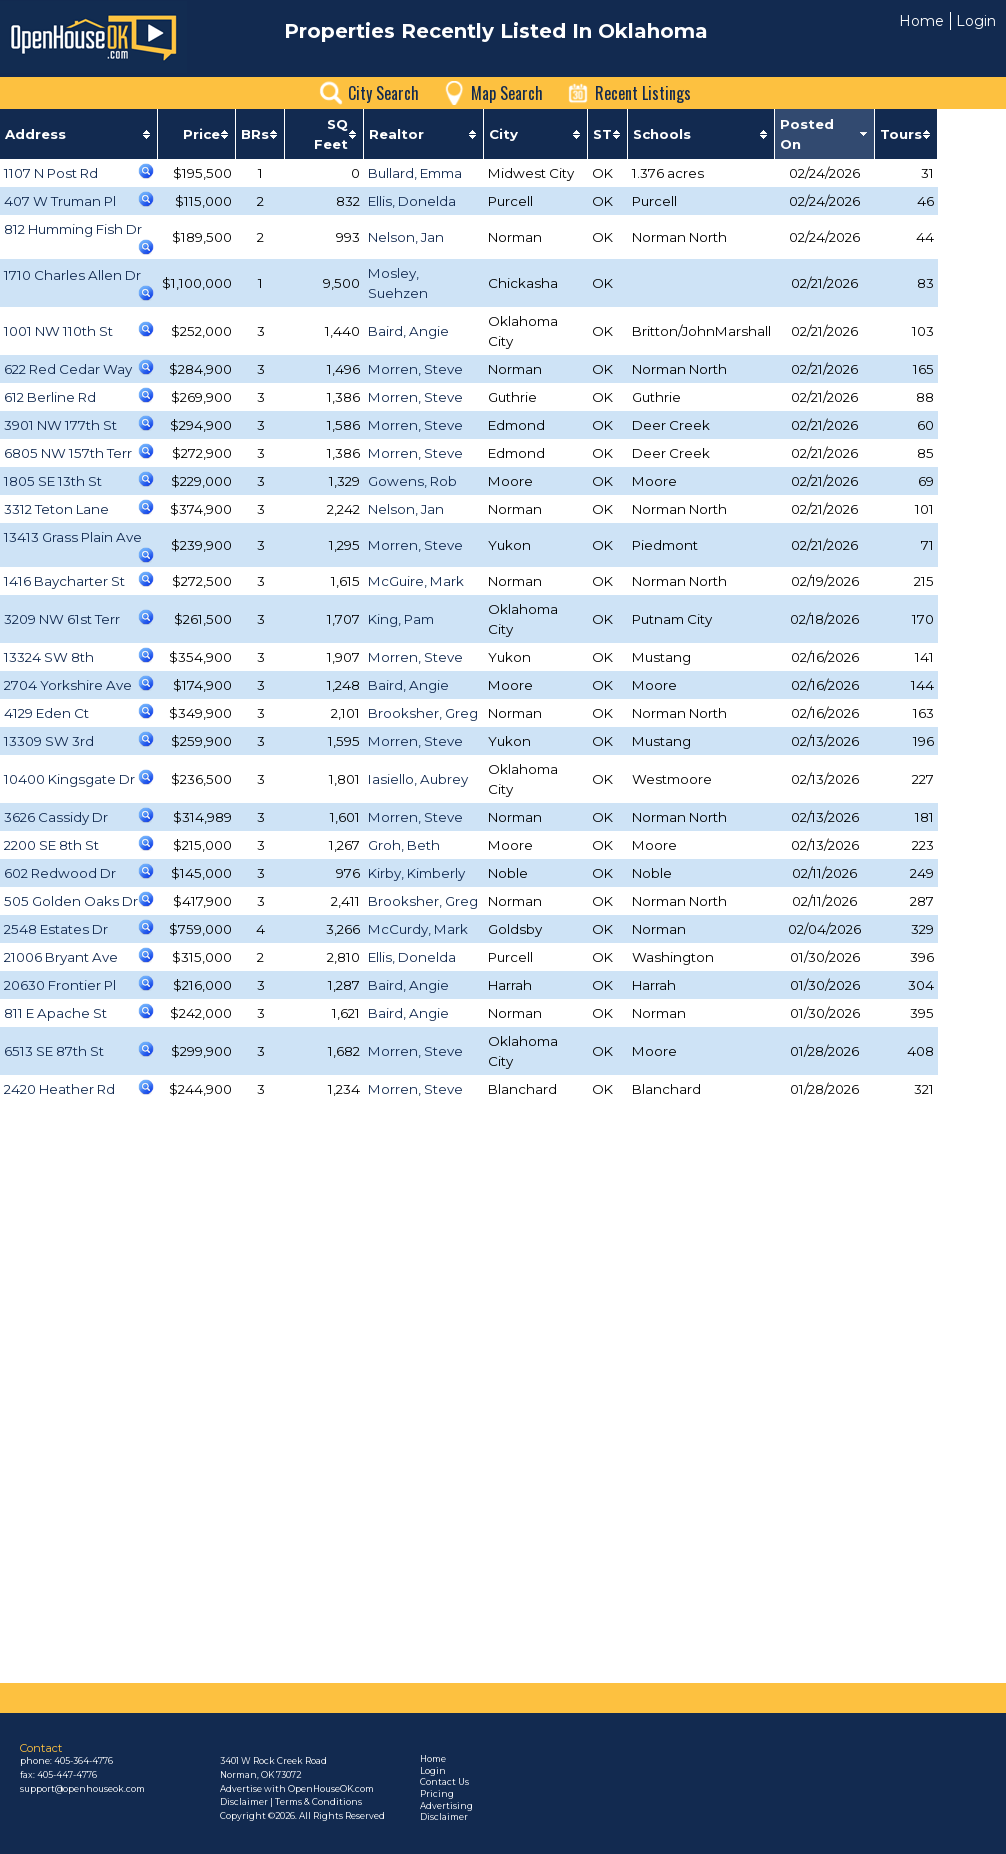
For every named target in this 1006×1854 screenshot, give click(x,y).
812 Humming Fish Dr (73, 229)
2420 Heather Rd (59, 1089)
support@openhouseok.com (82, 1789)
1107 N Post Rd (51, 173)
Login (976, 21)
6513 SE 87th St (54, 1051)
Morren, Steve (415, 369)
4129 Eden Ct (46, 713)
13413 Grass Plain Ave (73, 537)
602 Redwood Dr (60, 873)
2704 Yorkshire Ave (68, 685)
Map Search (507, 93)
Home (921, 21)
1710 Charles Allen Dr (72, 275)
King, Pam (401, 619)
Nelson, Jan (406, 237)
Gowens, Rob (412, 481)
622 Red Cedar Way (68, 369)
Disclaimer (444, 1817)
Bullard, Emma (415, 173)
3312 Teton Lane (56, 509)
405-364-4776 (83, 1761)
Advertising (446, 1806)
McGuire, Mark (416, 581)
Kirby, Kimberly (416, 873)
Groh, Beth (404, 845)
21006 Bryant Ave (61, 957)
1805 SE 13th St (53, 481)
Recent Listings (643, 93)
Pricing (437, 1794)
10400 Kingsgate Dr (69, 779)
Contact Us (444, 1782)
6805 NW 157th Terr (68, 453)
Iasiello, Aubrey (418, 779)
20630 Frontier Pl (60, 985)
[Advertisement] (471, 1538)
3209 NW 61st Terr (62, 619)
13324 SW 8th (49, 657)
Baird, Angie (408, 331)
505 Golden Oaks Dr (71, 901)
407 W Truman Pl (60, 201)
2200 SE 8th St (51, 845)
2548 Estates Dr (56, 929)
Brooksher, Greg (423, 713)
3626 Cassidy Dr (56, 817)
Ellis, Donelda (412, 201)
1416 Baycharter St (64, 581)
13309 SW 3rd (49, 741)
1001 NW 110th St (58, 331)
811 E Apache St (55, 1013)
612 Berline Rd (50, 397)
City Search (383, 93)
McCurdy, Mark (418, 929)
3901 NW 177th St (60, 425)
